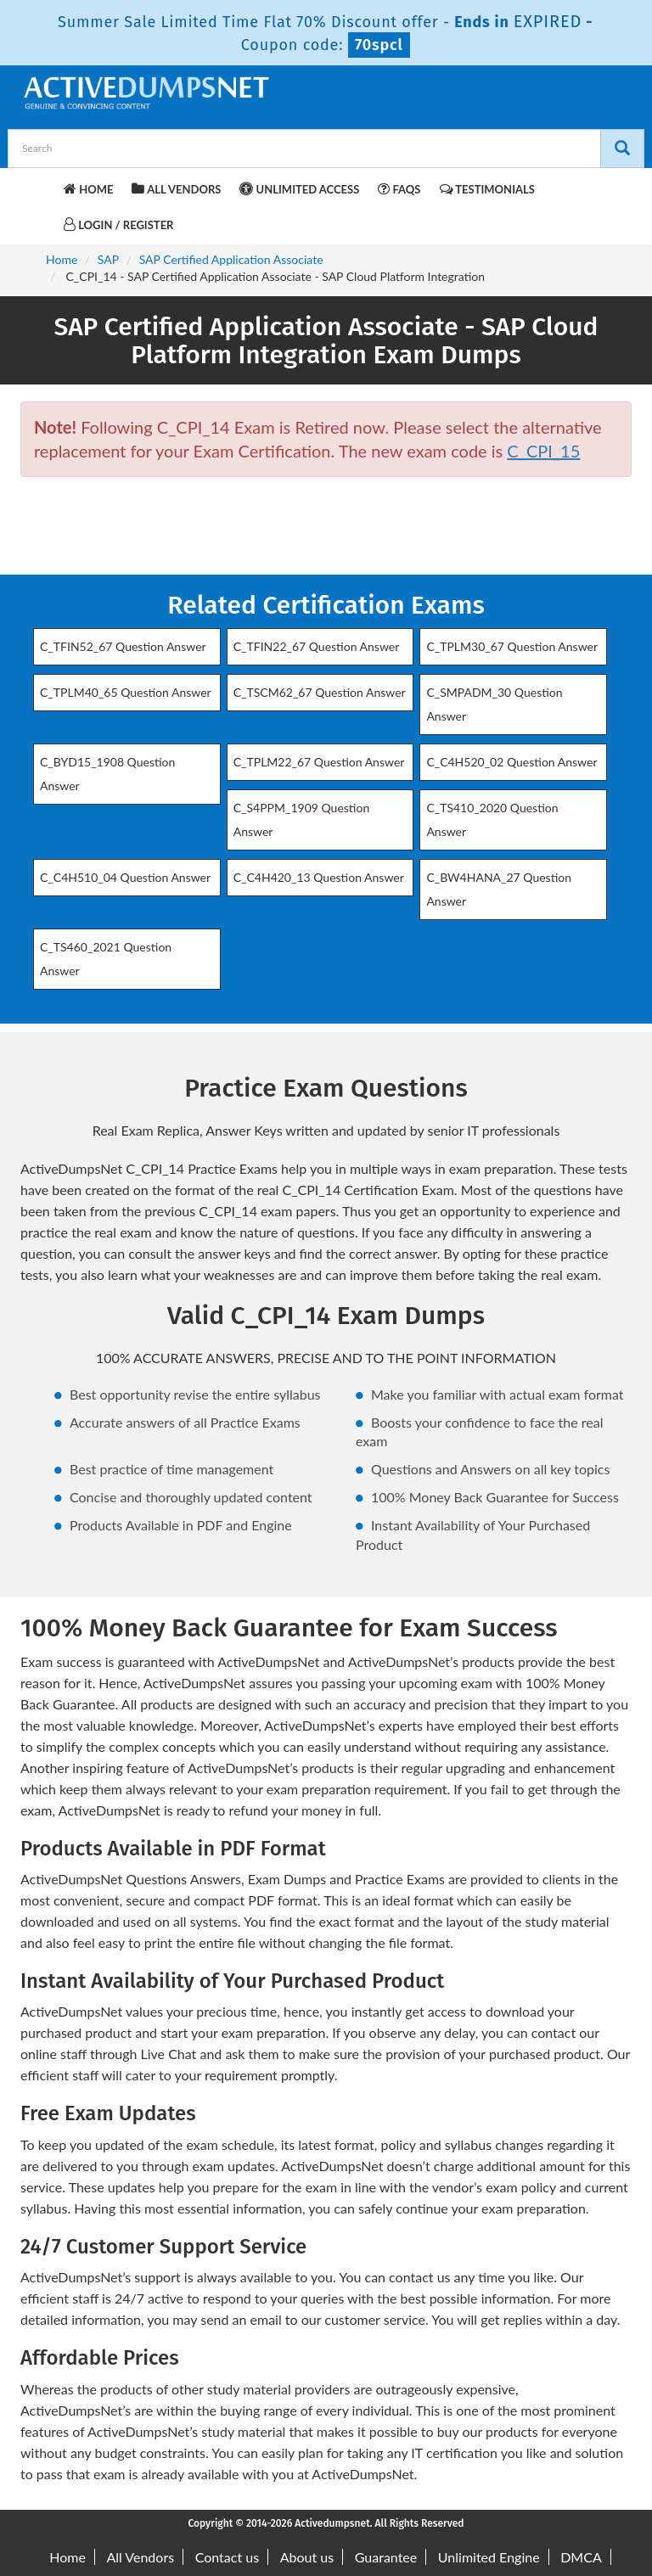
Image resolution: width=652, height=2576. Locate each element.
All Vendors (176, 189)
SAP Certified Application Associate (231, 259)
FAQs (399, 189)
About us (307, 2557)
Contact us (227, 2557)
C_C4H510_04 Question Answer (125, 877)
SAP (108, 259)
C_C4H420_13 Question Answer (318, 877)
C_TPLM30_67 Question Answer (512, 646)
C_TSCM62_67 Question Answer (319, 692)
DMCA (581, 2557)
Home (88, 189)
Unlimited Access (299, 189)
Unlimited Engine (489, 2557)
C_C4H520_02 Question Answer (511, 762)
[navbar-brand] (41, 186)
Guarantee (386, 2557)
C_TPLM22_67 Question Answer (319, 762)
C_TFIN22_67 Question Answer (316, 646)
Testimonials (487, 189)
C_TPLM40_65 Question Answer (125, 692)
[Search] (622, 148)
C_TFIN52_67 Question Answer (123, 646)
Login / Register (118, 224)
